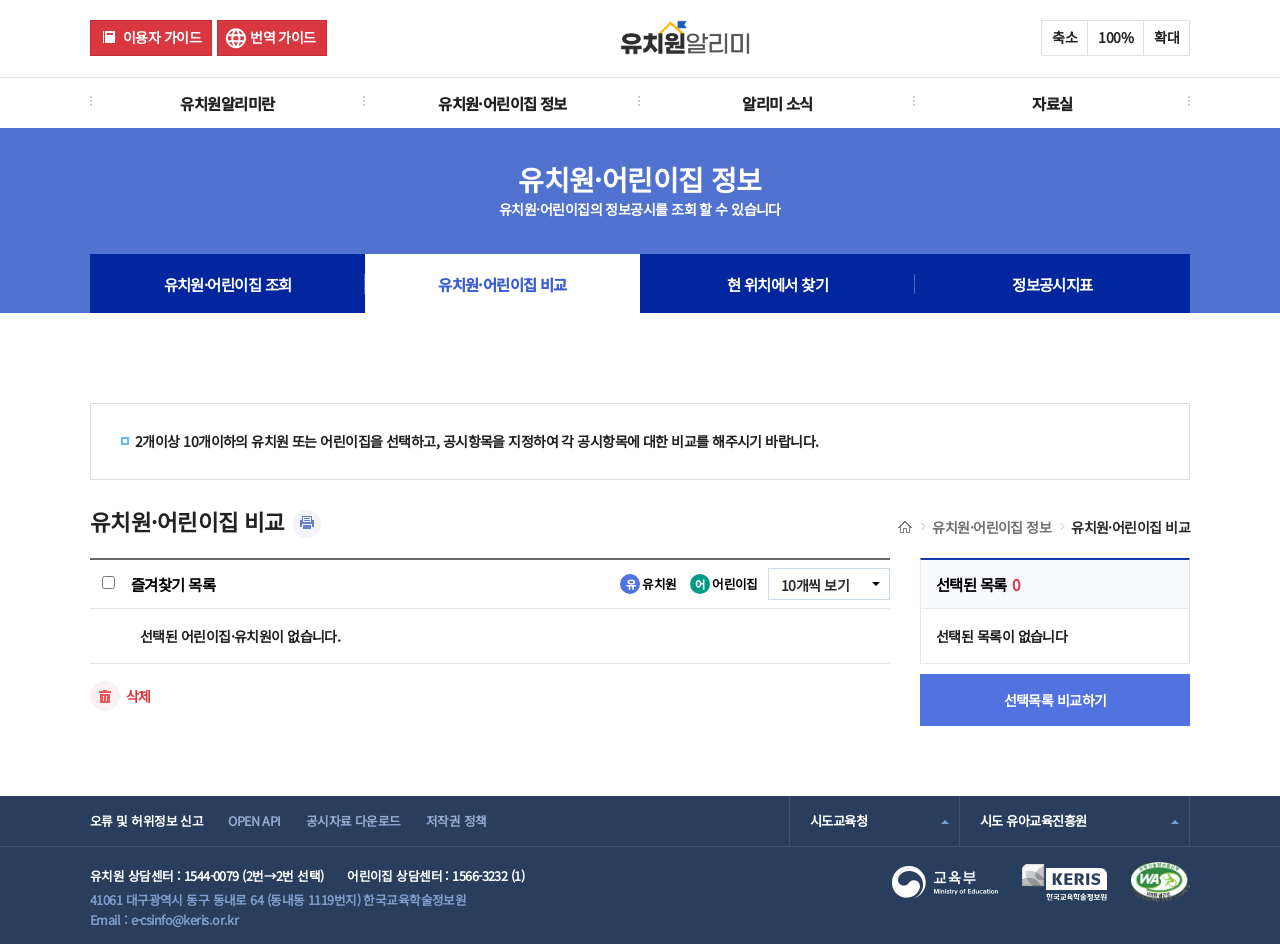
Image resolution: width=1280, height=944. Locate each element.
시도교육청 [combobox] (838, 820)
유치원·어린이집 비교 (502, 284)
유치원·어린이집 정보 (502, 103)
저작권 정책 (456, 820)
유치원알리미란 (227, 103)
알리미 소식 (777, 103)
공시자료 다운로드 (353, 820)
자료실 (1052, 103)
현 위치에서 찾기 (777, 284)
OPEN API (254, 820)
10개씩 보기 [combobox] (815, 585)
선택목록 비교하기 (1055, 700)
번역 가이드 (283, 37)
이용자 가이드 (162, 37)
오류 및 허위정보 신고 (146, 820)
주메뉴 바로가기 (0, 0)
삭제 (138, 696)
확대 (1166, 37)
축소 (1064, 37)
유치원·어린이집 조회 (228, 284)
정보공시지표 (1052, 284)
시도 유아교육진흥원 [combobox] (1033, 820)
